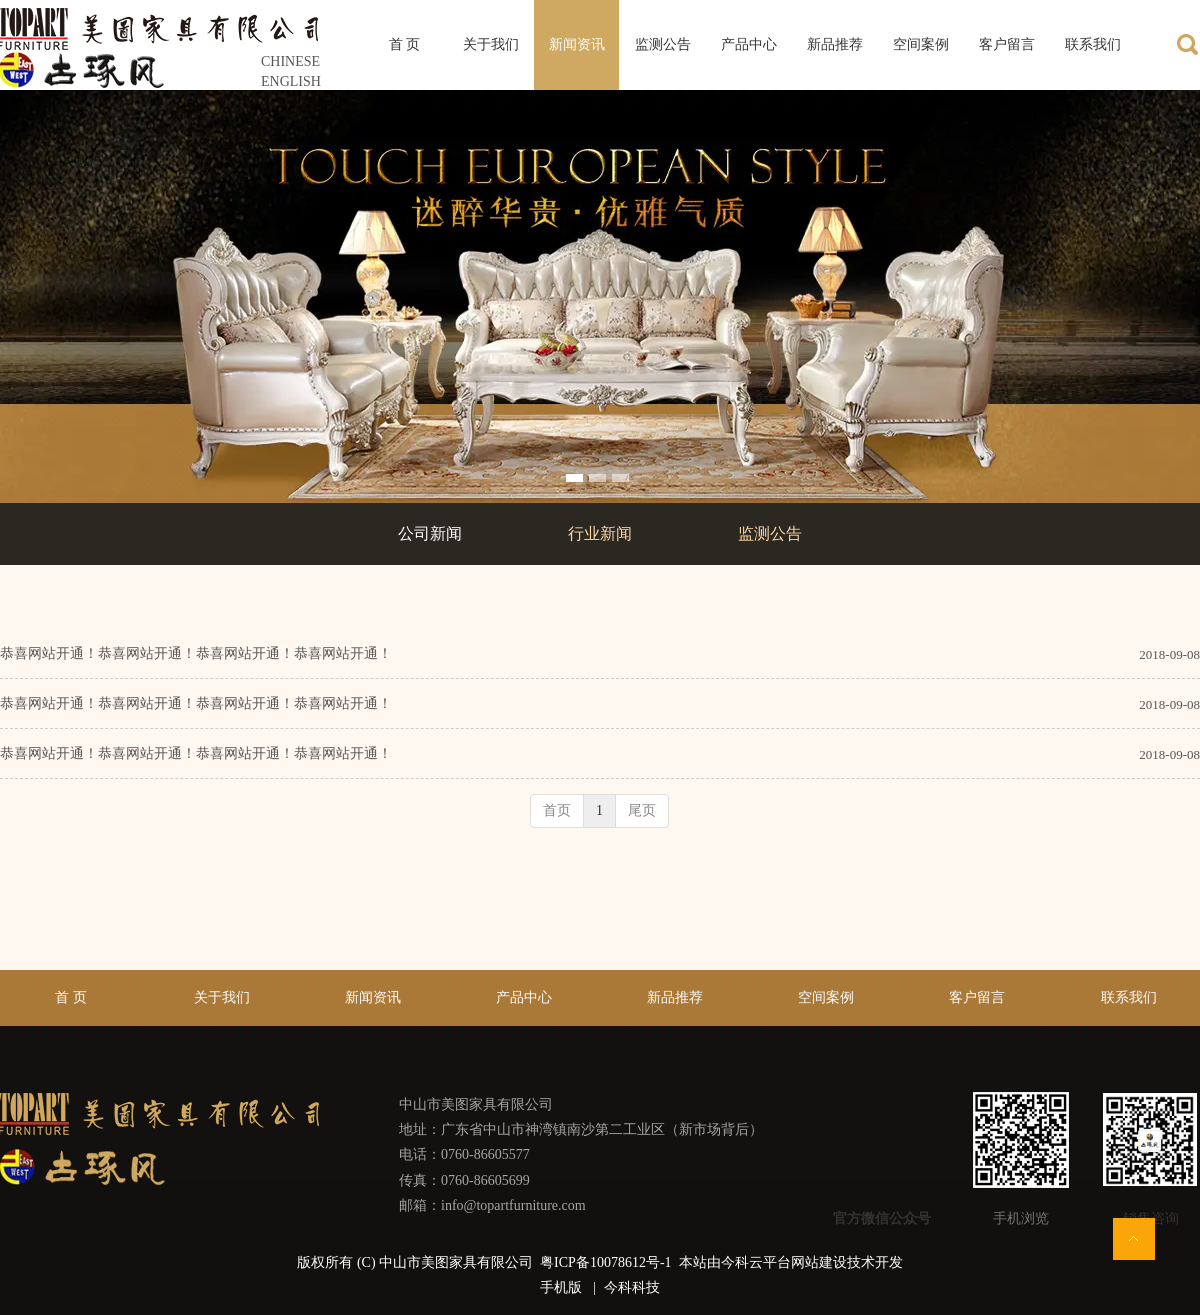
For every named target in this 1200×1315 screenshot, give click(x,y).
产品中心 (524, 997)
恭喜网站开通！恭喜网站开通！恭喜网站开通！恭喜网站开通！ (196, 653)
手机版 (561, 1287)
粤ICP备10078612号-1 (607, 1262)
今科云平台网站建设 (784, 1262)
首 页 (71, 997)
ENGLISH (291, 81)
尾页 (642, 810)
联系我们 (1129, 997)
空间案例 (826, 997)
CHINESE (290, 61)
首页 (557, 810)
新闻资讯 (373, 997)
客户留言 (977, 997)
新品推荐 (675, 997)
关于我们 (222, 997)
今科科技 (632, 1287)
